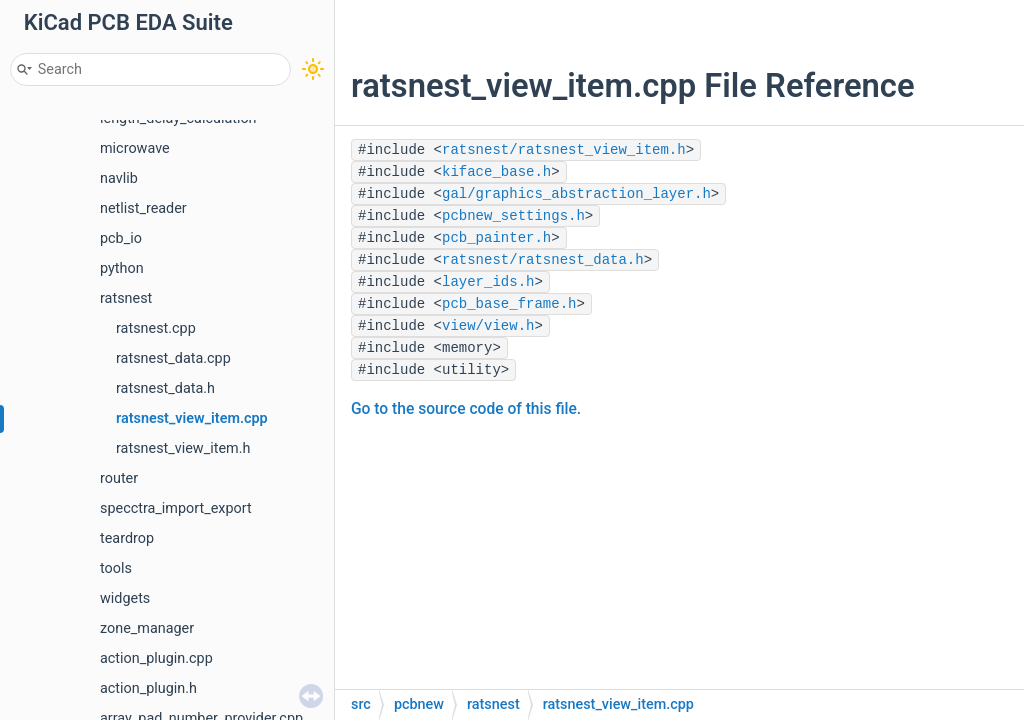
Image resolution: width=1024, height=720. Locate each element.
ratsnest (126, 298)
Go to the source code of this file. (466, 409)
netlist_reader (143, 208)
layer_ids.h (488, 282)
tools (116, 568)
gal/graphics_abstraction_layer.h (576, 194)
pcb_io (121, 238)
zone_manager (147, 628)
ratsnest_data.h (165, 388)
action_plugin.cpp (156, 658)
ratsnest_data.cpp (173, 358)
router (119, 478)
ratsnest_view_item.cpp (192, 418)
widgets (125, 598)
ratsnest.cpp (156, 328)
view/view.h (488, 326)
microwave (135, 148)
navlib (119, 178)
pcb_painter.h (496, 238)
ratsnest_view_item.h (183, 448)
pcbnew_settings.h (513, 216)
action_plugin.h (148, 688)
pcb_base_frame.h (509, 304)
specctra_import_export (176, 508)
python (122, 268)
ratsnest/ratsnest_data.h (543, 260)
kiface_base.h (496, 172)
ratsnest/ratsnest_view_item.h (564, 150)
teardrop (127, 538)
